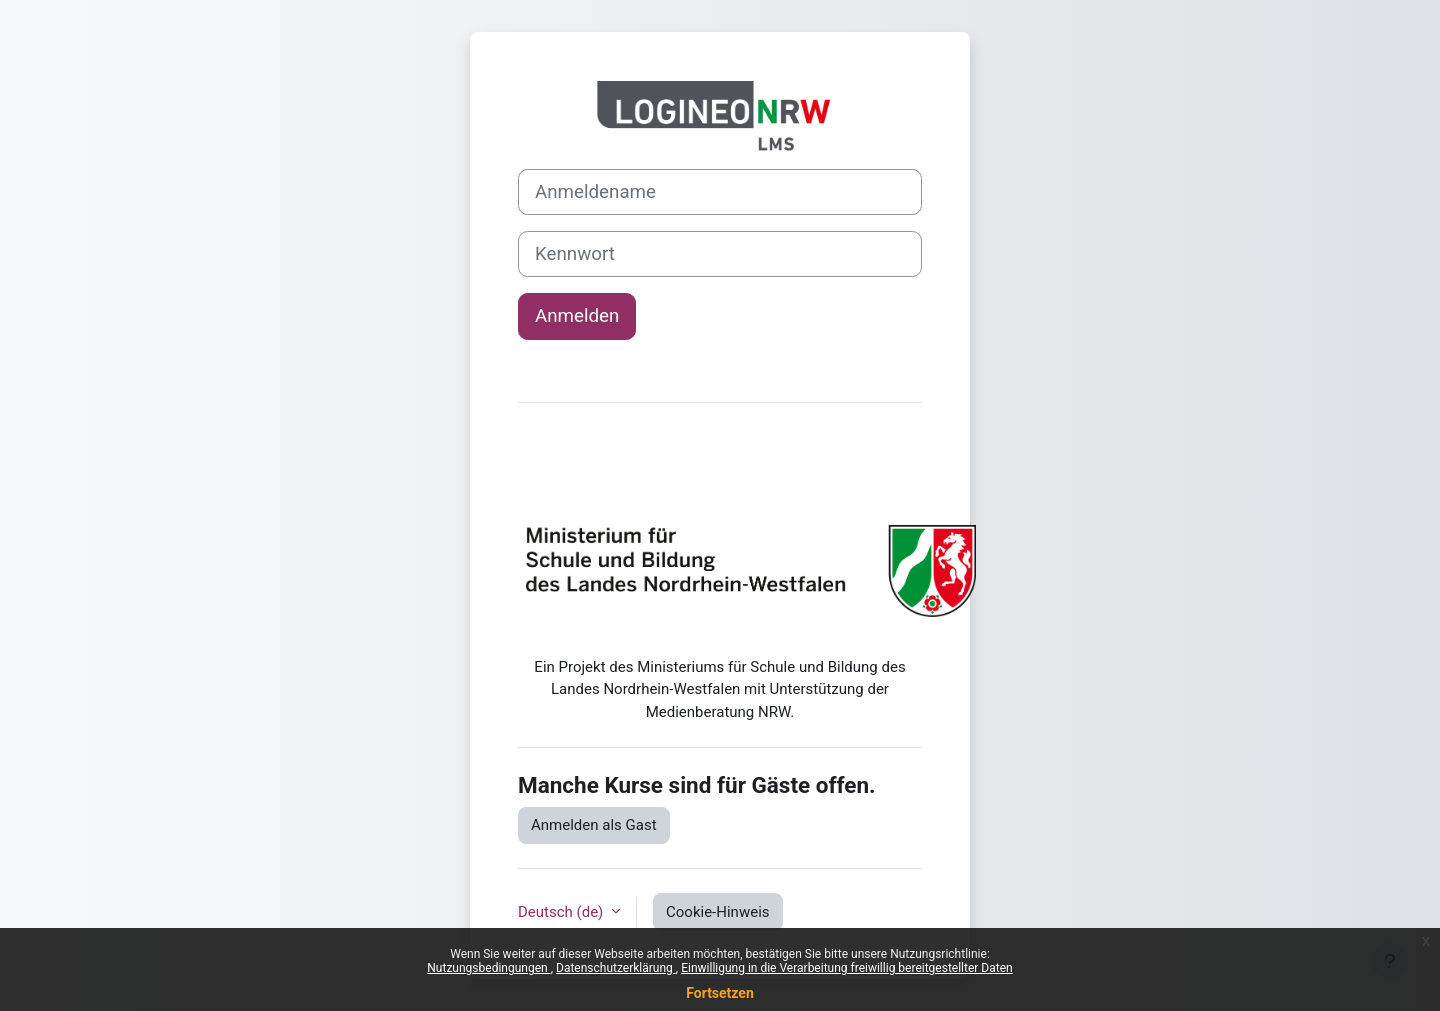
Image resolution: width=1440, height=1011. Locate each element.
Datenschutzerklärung (616, 968)
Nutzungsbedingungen (488, 968)
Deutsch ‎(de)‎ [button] (562, 912)
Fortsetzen (720, 993)
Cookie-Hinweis (717, 912)
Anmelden (577, 316)
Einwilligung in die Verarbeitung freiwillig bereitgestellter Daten (847, 968)
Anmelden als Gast (594, 825)
